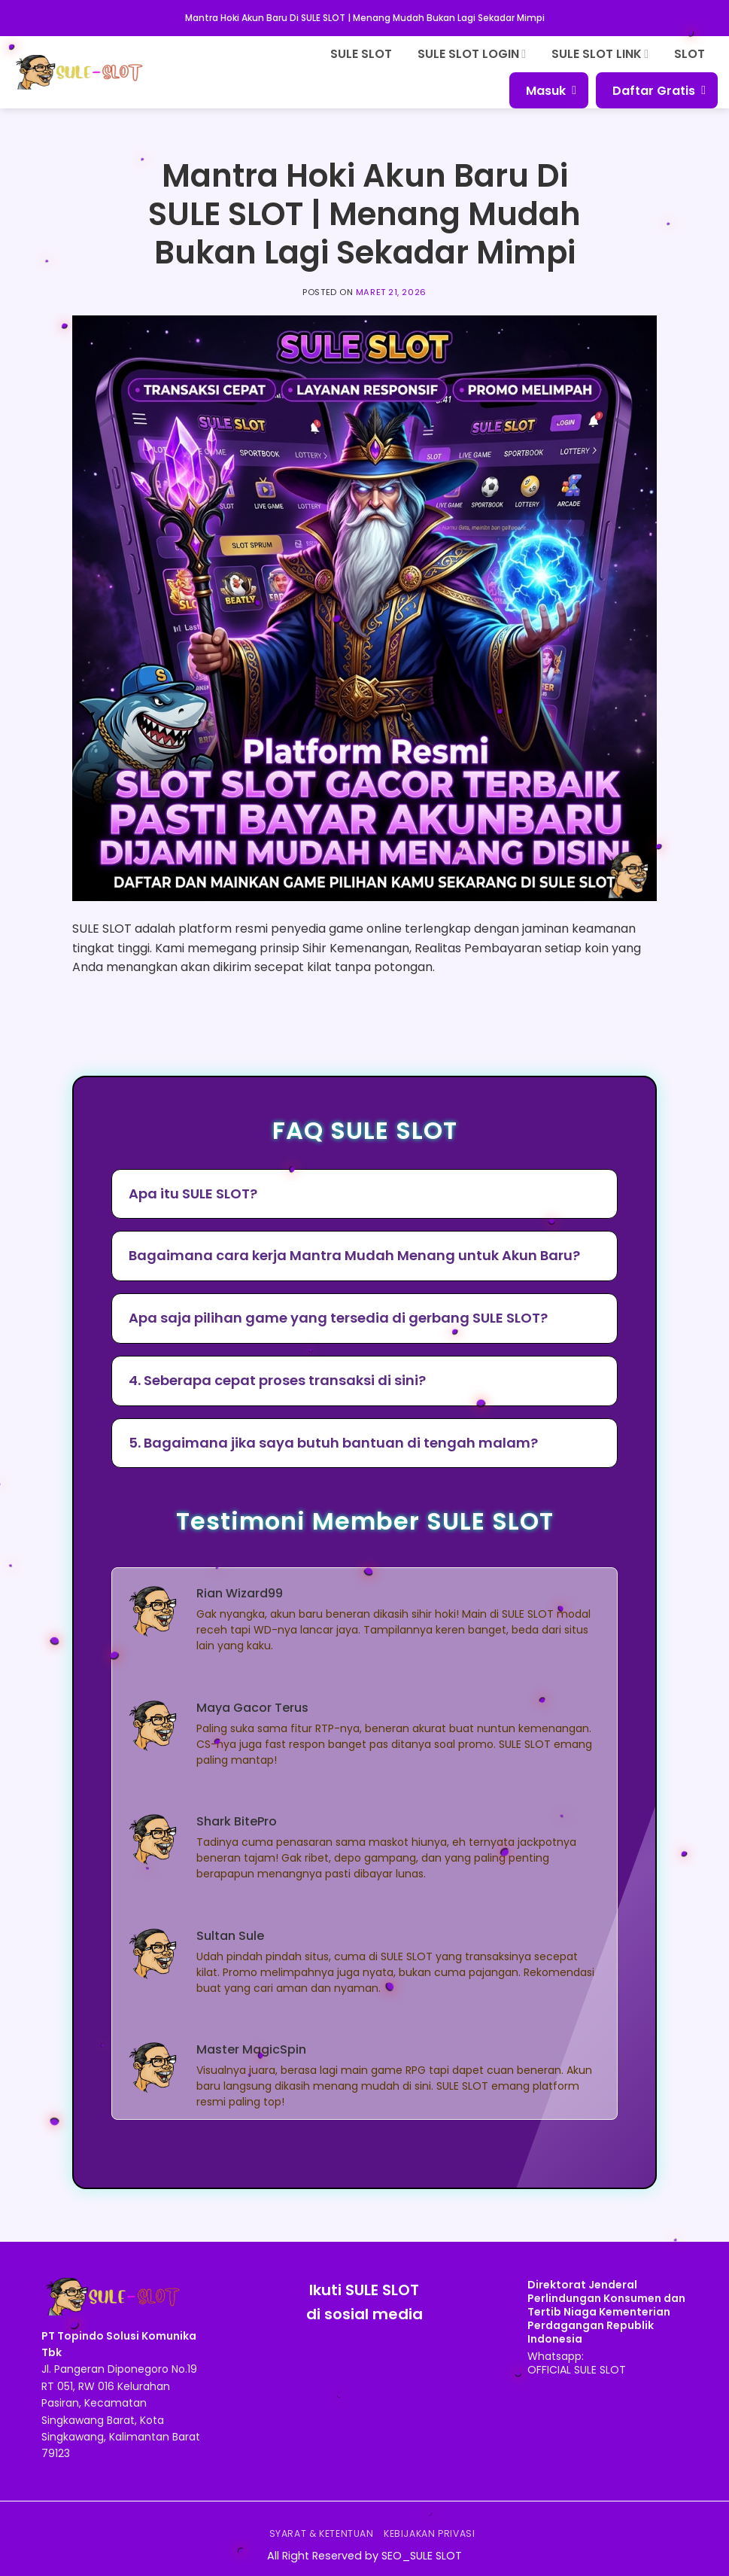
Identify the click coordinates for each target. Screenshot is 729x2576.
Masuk (551, 90)
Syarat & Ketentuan (321, 2533)
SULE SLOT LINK (600, 53)
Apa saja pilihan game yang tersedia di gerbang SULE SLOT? (338, 1317)
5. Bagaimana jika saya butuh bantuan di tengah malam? (333, 1442)
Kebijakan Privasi (429, 2533)
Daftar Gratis (659, 90)
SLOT (689, 53)
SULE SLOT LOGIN (472, 53)
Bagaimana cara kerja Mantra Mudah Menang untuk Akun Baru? (354, 1255)
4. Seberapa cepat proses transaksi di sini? (277, 1380)
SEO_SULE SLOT (421, 2555)
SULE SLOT (361, 53)
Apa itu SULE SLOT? (193, 1193)
